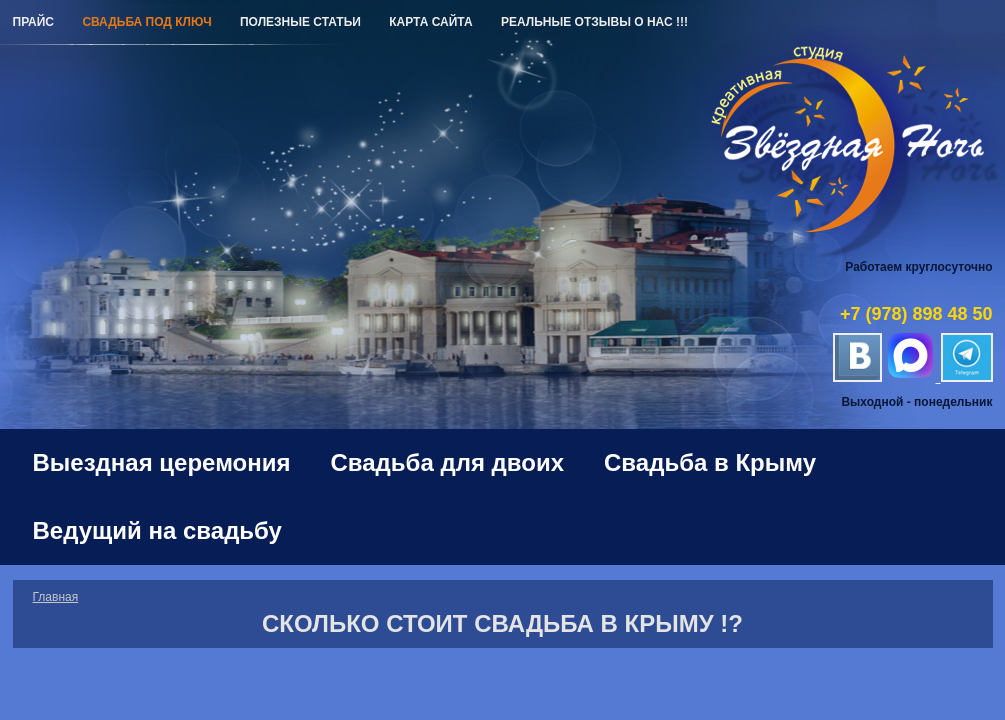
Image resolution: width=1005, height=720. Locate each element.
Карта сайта (430, 22)
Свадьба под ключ (146, 22)
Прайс (34, 22)
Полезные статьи (300, 22)
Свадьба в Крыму (710, 462)
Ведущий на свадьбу (157, 530)
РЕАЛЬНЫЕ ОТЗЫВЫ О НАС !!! (594, 22)
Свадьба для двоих (448, 462)
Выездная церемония (162, 462)
